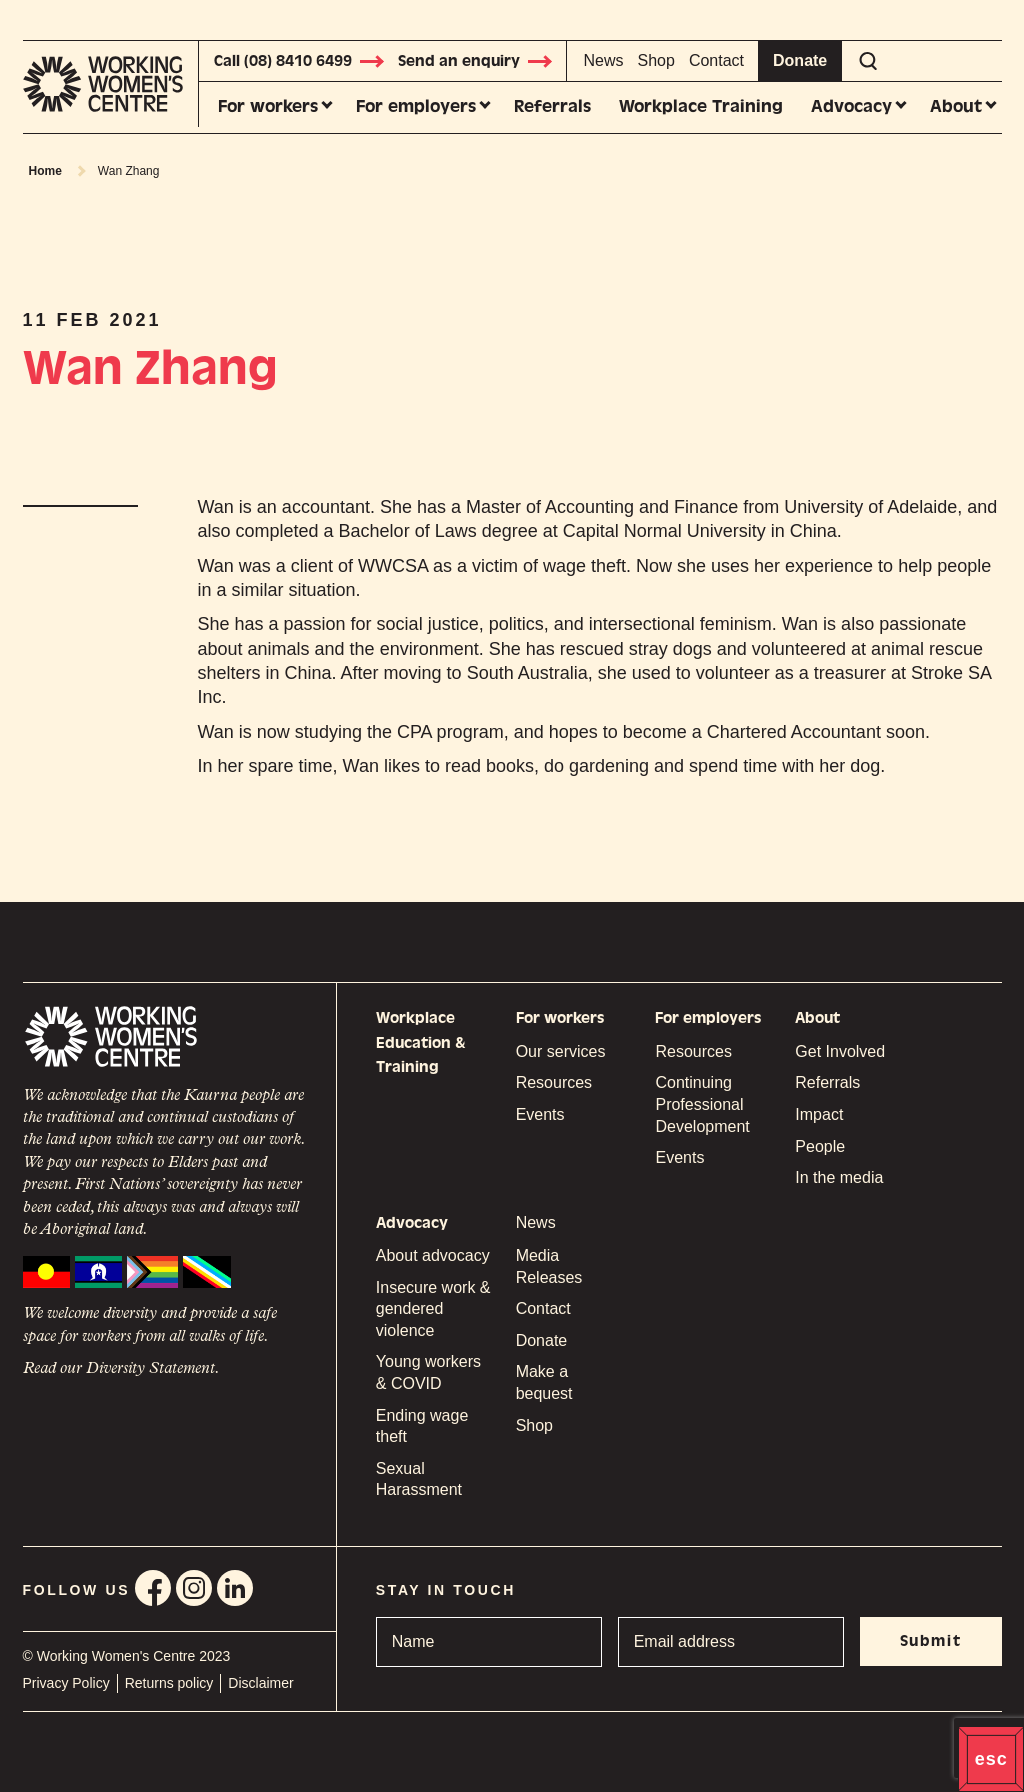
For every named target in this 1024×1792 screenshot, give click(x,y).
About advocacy (433, 1255)
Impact (819, 1114)
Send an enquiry (476, 61)
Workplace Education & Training (421, 1042)
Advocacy (851, 106)
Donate (800, 60)
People (820, 1146)
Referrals (552, 106)
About (956, 106)
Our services (561, 1051)
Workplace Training (701, 106)
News (604, 60)
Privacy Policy (66, 1683)
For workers (268, 106)
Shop (656, 60)
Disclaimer (260, 1683)
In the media (839, 1177)
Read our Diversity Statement (119, 1369)
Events (540, 1114)
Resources (554, 1082)
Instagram (194, 1588)
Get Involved (840, 1051)
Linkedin (235, 1588)
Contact (716, 60)
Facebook (153, 1588)
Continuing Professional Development (702, 1104)
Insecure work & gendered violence (433, 1309)
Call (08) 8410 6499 (300, 61)
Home (45, 171)
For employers (416, 106)
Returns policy (169, 1683)
